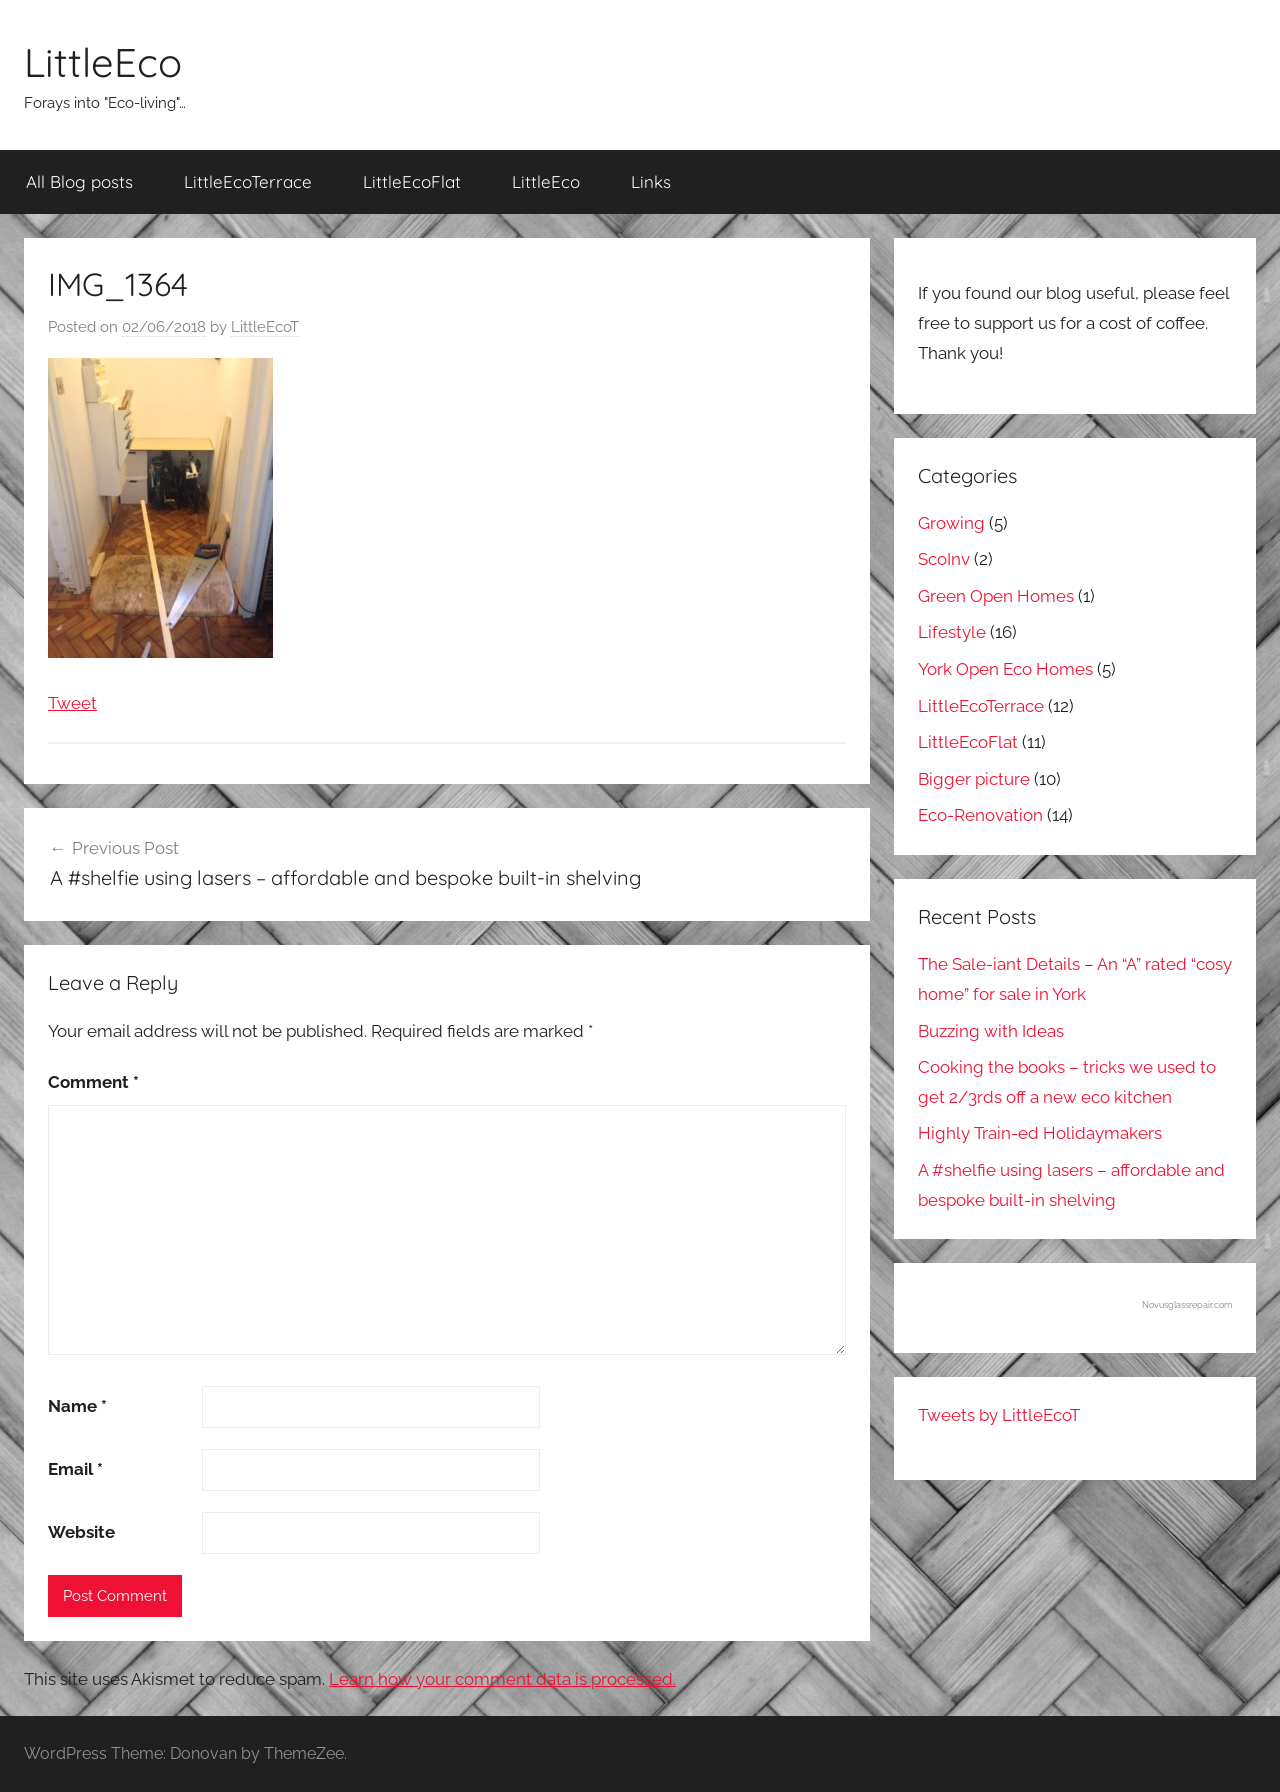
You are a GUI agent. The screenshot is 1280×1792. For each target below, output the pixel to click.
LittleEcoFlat (412, 181)
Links (651, 181)
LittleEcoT (265, 327)
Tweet (72, 703)
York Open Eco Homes (1005, 669)
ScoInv (944, 559)
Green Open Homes (996, 596)
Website (81, 1532)
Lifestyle (952, 632)
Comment (93, 1082)
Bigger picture (974, 779)
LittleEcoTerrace (248, 181)
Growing (951, 523)
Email (75, 1469)
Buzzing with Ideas (991, 1031)
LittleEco (103, 62)
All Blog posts (79, 181)
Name (77, 1406)
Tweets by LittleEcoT (999, 1415)
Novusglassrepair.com (1187, 1305)
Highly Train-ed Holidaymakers (1040, 1133)
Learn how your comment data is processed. (502, 1679)
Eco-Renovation (980, 815)
